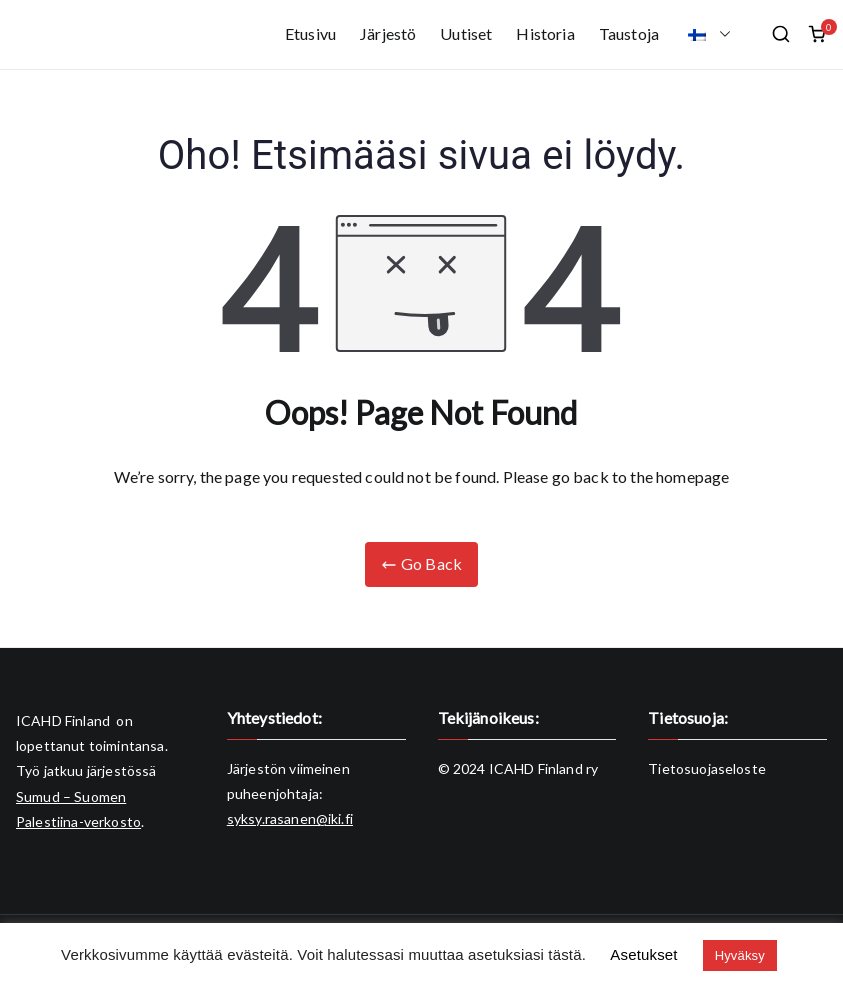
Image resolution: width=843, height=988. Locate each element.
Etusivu (310, 33)
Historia (545, 33)
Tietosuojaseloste (707, 768)
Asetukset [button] (643, 954)
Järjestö (388, 33)
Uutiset (466, 33)
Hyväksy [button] (740, 955)
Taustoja (629, 33)
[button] (721, 34)
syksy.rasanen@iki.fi (290, 818)
